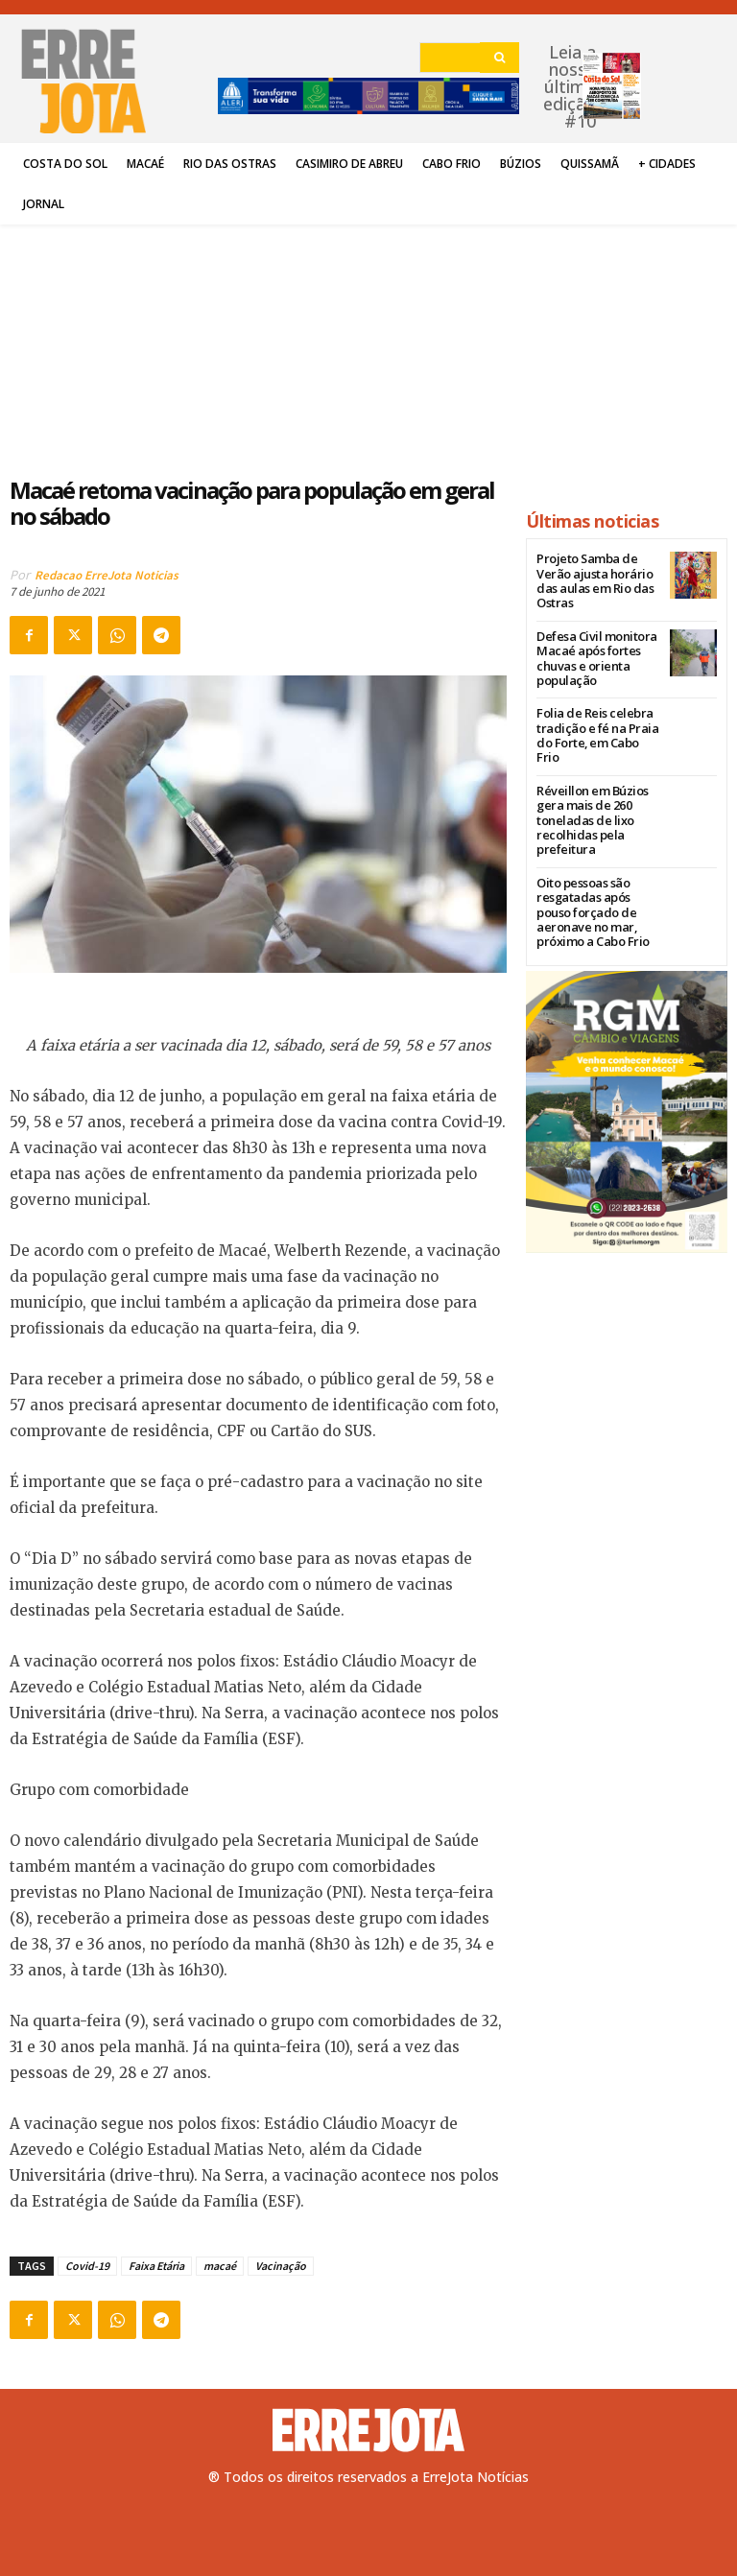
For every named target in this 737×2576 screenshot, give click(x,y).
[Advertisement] (258, 340)
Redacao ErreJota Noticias (106, 575)
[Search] (499, 57)
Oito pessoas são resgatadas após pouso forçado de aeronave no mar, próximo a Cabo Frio (597, 871)
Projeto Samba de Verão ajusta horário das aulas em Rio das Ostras (597, 573)
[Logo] (368, 2430)
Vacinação (280, 2265)
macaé (219, 2265)
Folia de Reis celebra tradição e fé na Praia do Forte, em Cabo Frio (597, 708)
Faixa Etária (156, 2265)
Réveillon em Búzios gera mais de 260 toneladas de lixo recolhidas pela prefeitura (586, 782)
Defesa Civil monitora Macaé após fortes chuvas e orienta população (590, 640)
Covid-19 (87, 2265)
